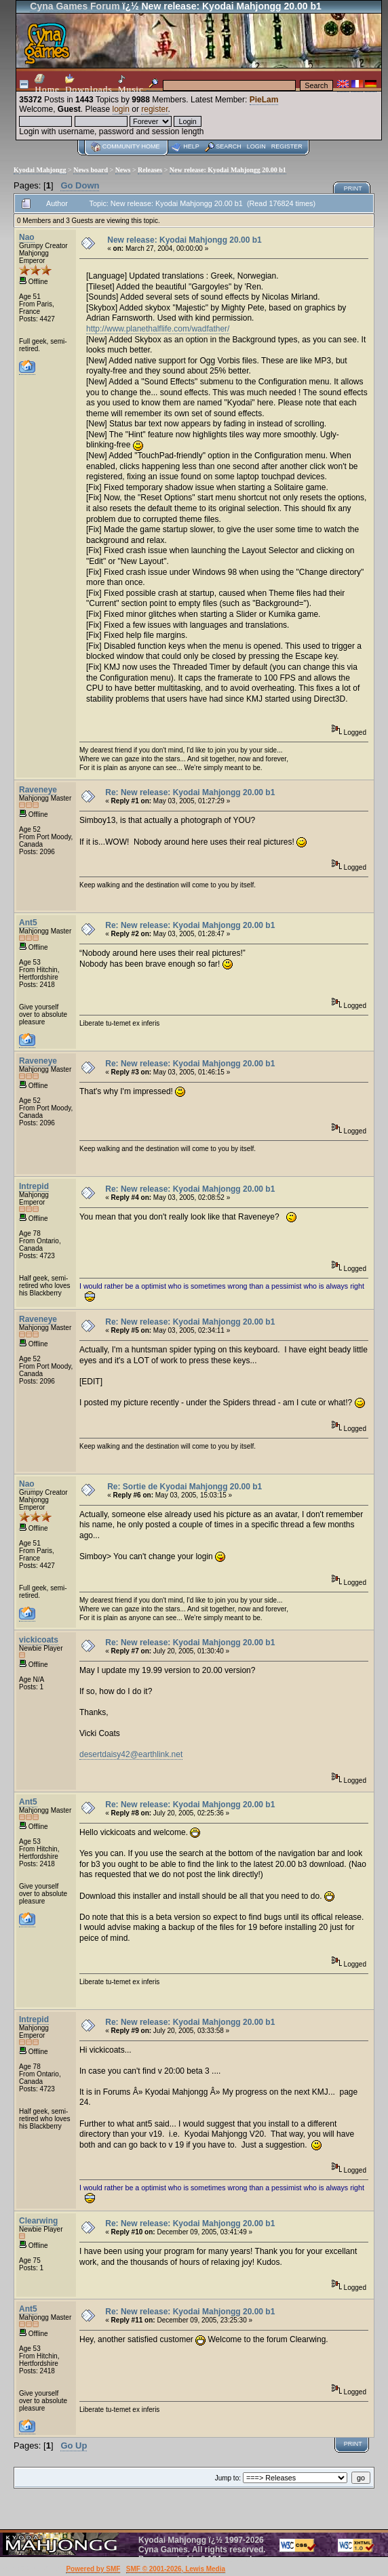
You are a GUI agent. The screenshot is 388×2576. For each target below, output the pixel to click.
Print (353, 188)
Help (191, 146)
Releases (150, 170)
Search (228, 146)
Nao (27, 237)
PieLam (264, 99)
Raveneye (38, 789)
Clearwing (38, 2221)
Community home (131, 146)
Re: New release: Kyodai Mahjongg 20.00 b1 (190, 792)
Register (287, 146)
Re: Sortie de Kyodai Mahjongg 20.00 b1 (184, 1486)
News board (90, 170)
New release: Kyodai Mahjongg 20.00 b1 (228, 170)
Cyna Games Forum (74, 6)
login (121, 109)
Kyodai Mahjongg (40, 170)
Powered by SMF (93, 2569)
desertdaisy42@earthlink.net (130, 1754)
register (154, 109)
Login (256, 146)
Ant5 (28, 922)
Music (131, 84)
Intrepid (34, 1186)
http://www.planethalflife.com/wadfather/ (157, 329)
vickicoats (38, 1640)
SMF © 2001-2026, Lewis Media (175, 2569)
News (123, 170)
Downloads (89, 84)
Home (47, 84)
